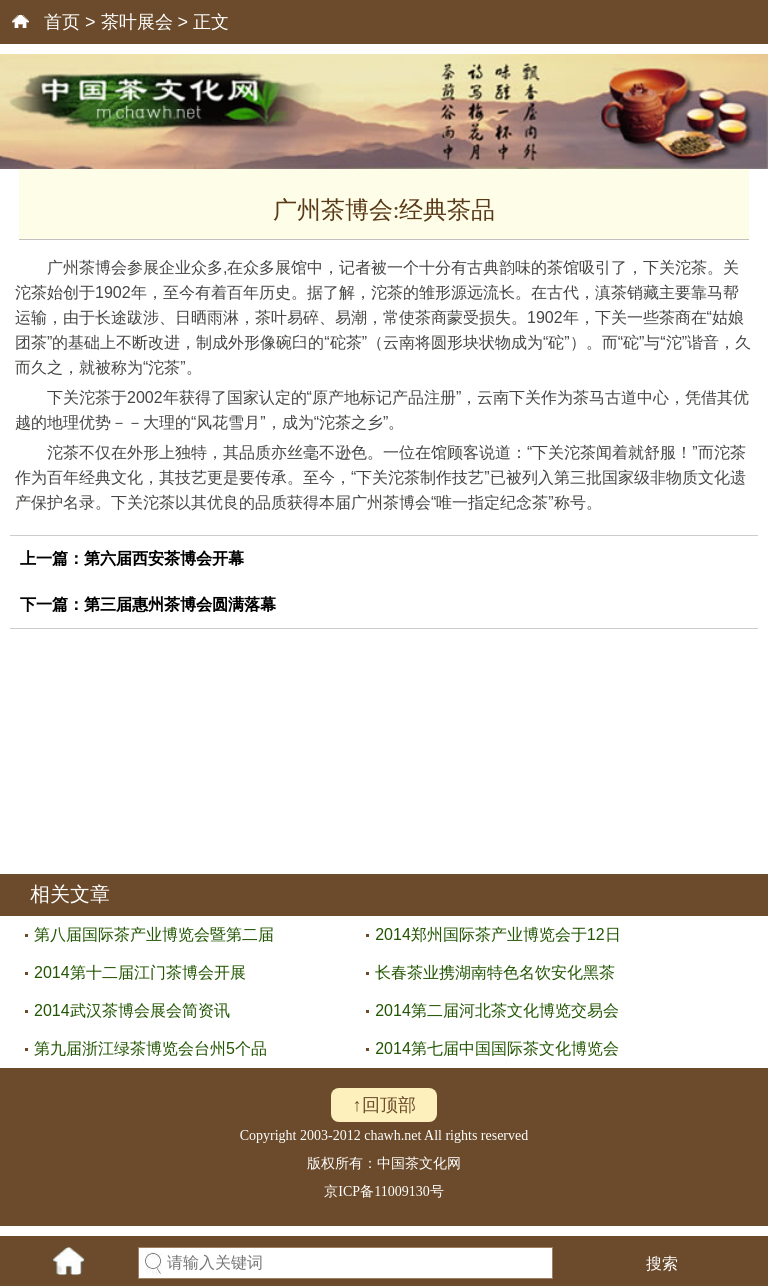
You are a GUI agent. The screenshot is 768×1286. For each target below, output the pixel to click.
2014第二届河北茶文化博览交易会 (497, 1010)
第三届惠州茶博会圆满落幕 (180, 604)
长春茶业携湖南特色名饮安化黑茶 (495, 972)
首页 (62, 22)
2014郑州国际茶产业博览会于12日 (497, 934)
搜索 (662, 1263)
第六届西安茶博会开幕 (164, 558)
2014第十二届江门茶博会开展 (140, 972)
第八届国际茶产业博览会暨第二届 (154, 934)
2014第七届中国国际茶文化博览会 (497, 1048)
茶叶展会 (137, 22)
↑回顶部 (384, 1105)
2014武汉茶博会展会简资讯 (132, 1010)
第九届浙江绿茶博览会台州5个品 (150, 1048)
